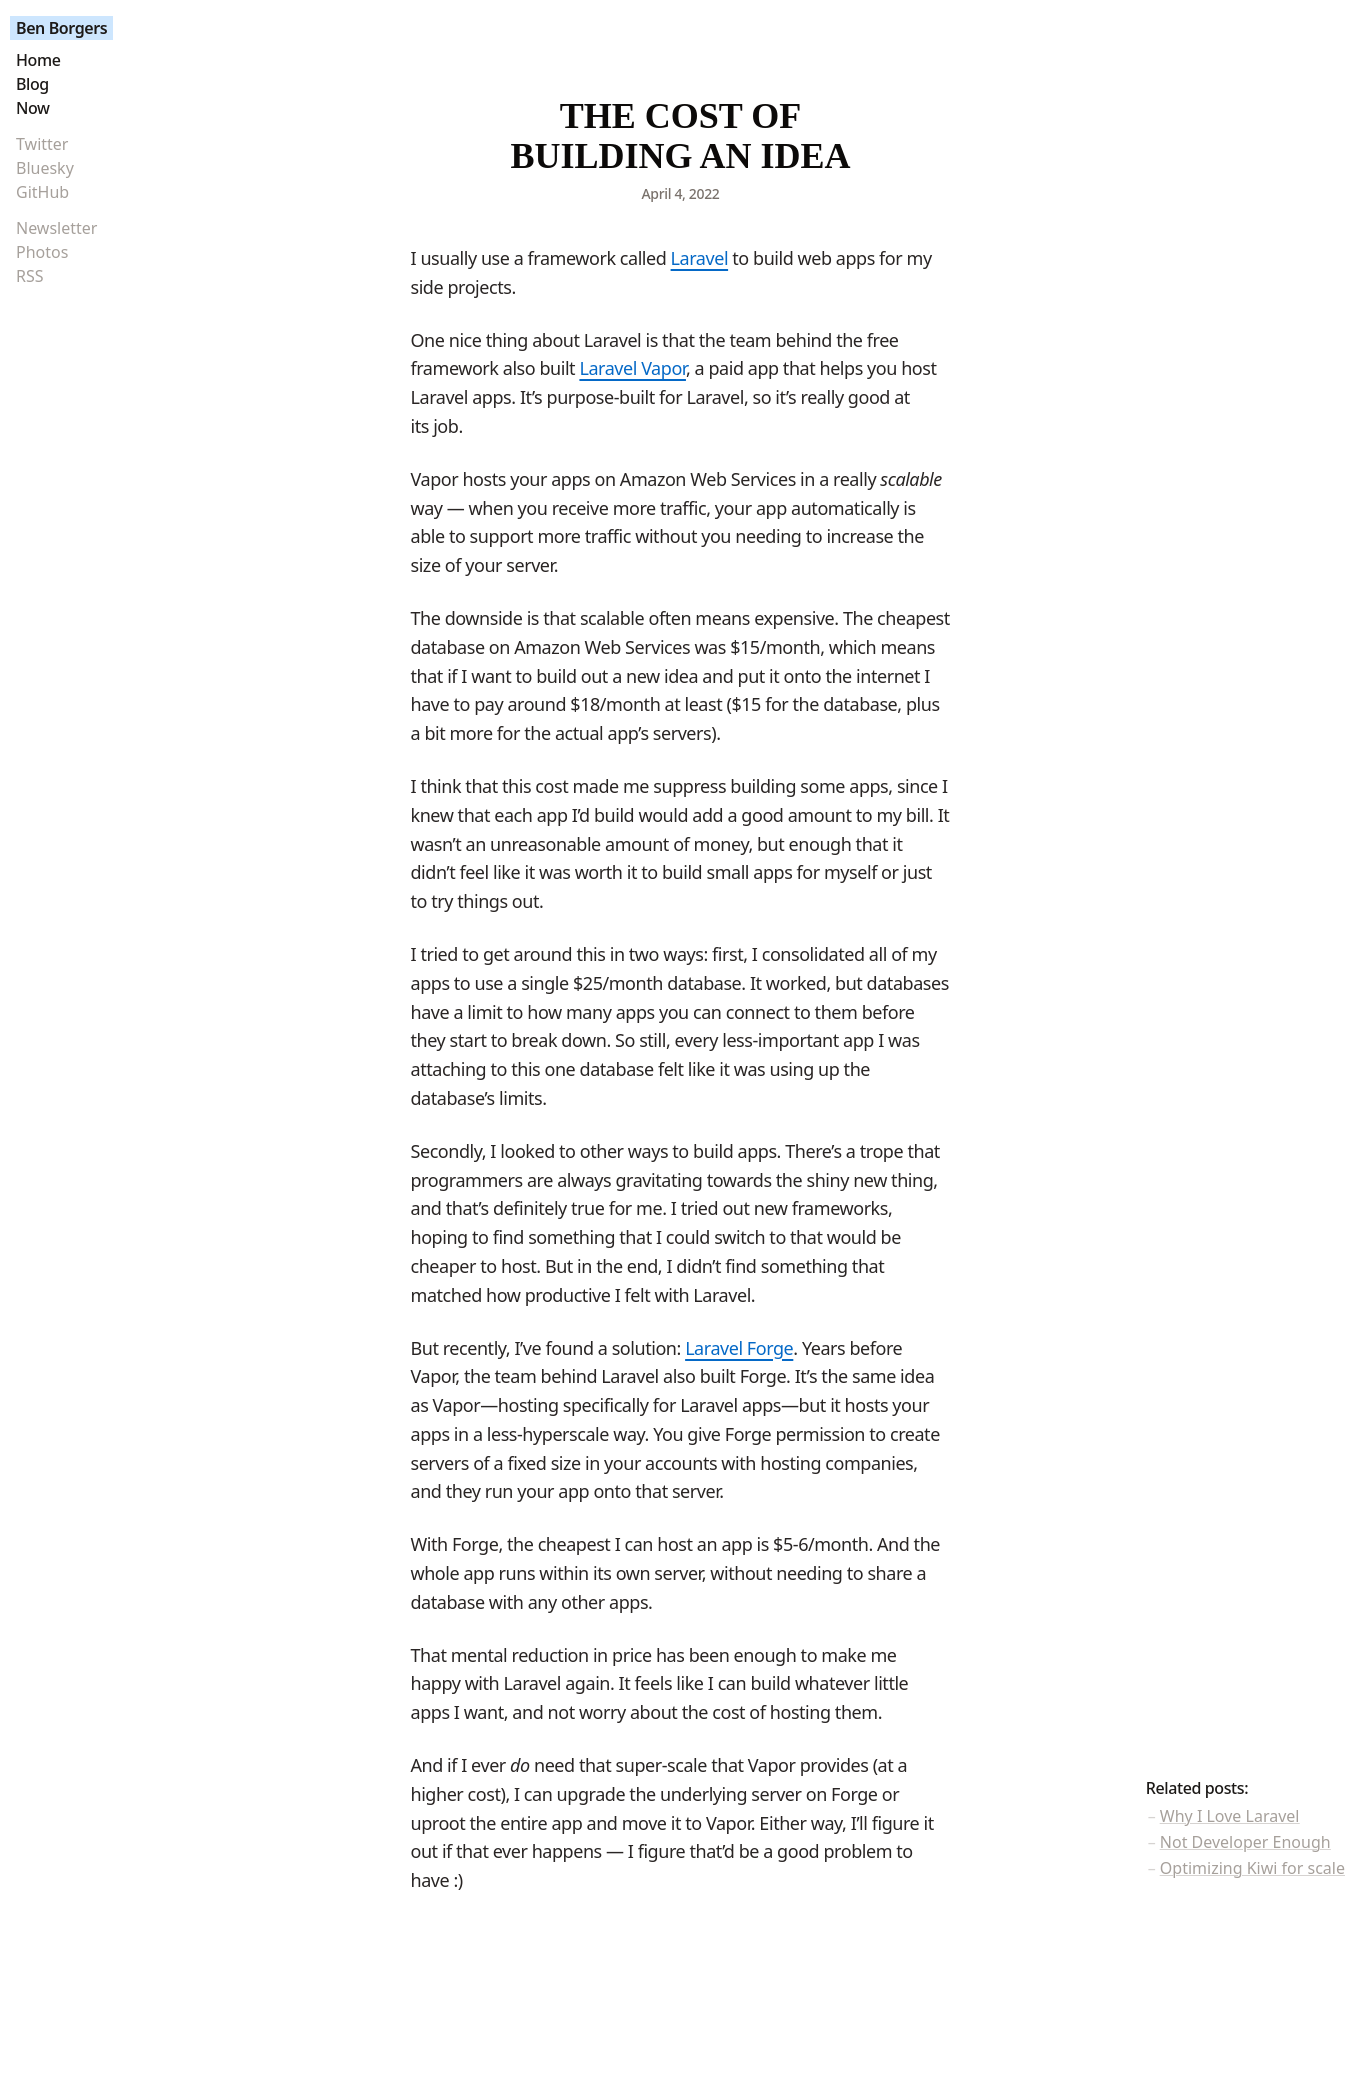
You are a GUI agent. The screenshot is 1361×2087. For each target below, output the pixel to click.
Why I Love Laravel (1230, 1816)
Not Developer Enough (1245, 1842)
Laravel (700, 258)
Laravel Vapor (632, 368)
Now (33, 108)
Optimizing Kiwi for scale (1252, 1868)
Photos (42, 252)
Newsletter (56, 228)
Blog (32, 84)
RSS (30, 276)
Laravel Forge (739, 1348)
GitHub (42, 192)
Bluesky (45, 168)
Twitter (42, 144)
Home (38, 60)
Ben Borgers (61, 28)
